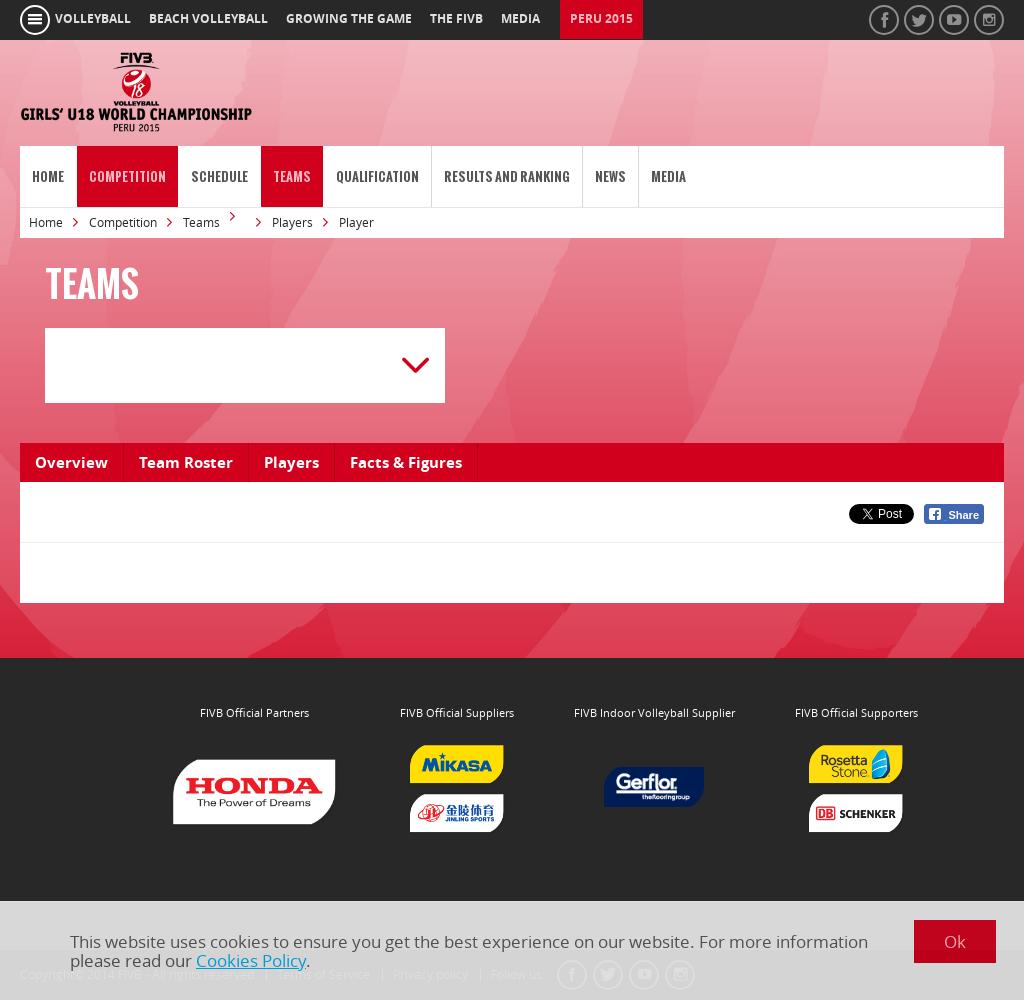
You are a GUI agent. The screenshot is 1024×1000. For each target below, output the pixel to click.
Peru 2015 (601, 19)
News (610, 176)
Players (292, 222)
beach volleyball (208, 19)
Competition (127, 176)
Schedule (219, 176)
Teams (292, 176)
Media (668, 176)
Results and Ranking (507, 176)
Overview (71, 462)
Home (48, 176)
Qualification (377, 176)
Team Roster (186, 462)
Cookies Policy (251, 960)
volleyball (93, 19)
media (520, 19)
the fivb (456, 19)
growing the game (349, 19)
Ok (955, 941)
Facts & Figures (406, 462)
